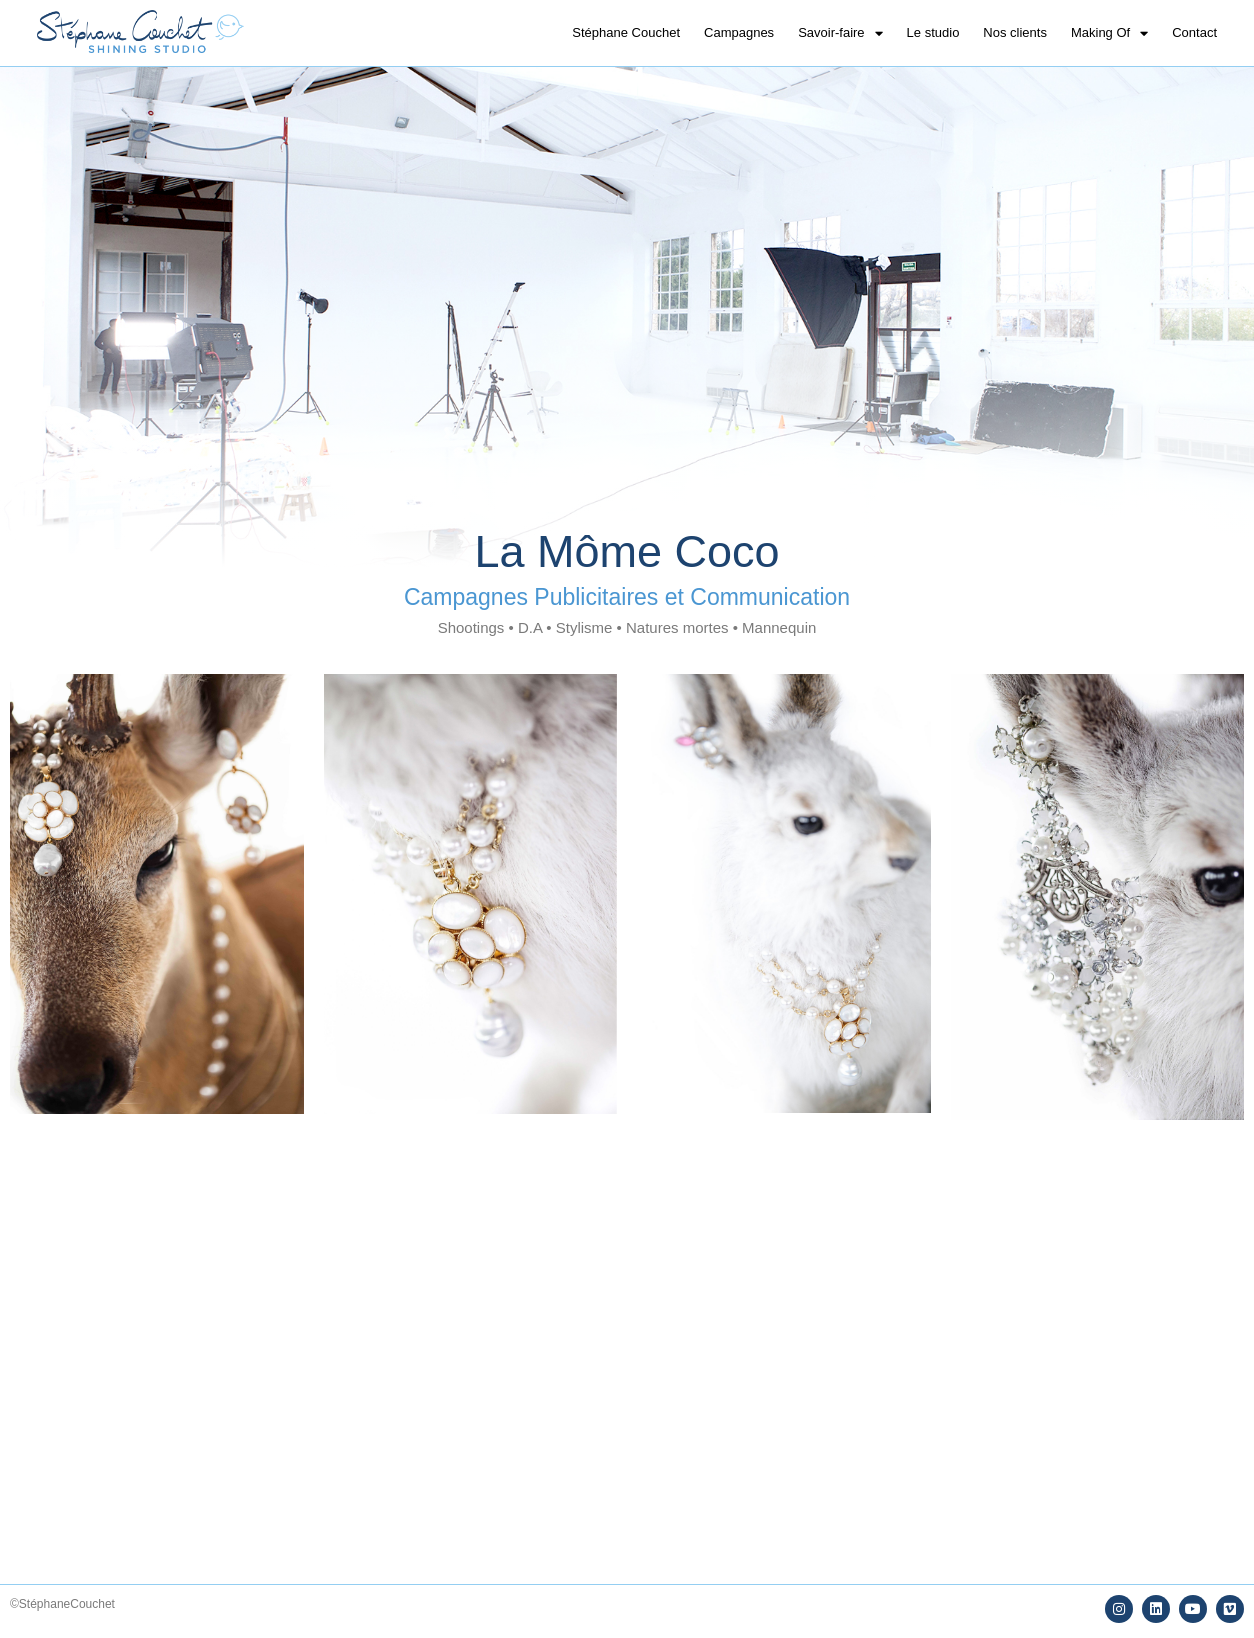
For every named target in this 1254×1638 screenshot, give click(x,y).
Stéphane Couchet (626, 32)
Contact (1194, 32)
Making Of (1109, 33)
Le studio (933, 32)
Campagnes (739, 32)
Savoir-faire (840, 33)
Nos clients (1015, 32)
